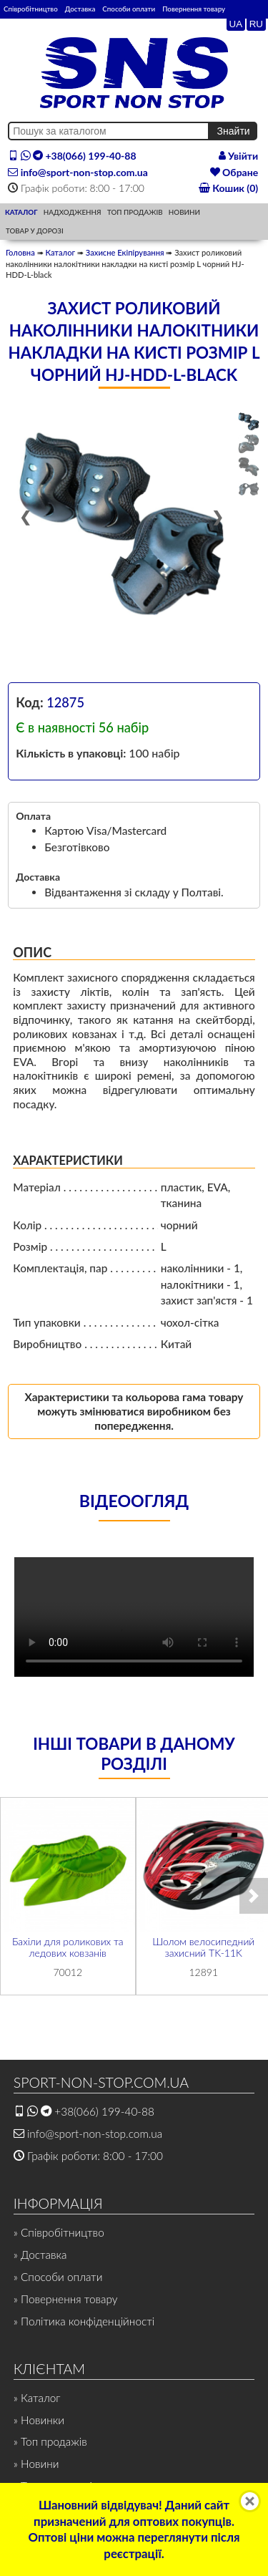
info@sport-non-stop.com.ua (78, 172)
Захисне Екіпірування (125, 252)
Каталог (60, 252)
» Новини (36, 2463)
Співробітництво (31, 8)
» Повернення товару (66, 2298)
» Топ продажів (50, 2441)
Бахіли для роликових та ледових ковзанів (68, 1947)
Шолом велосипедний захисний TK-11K (203, 1947)
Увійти (239, 156)
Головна (20, 252)
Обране (234, 172)
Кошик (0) (228, 188)
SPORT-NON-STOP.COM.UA (101, 2082)
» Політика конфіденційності (84, 2321)
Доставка (80, 8)
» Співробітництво (59, 2232)
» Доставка (40, 2254)
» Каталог (37, 2397)
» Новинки (39, 2419)
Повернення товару (193, 8)
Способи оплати (128, 8)
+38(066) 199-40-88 (72, 156)
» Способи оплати (58, 2276)
